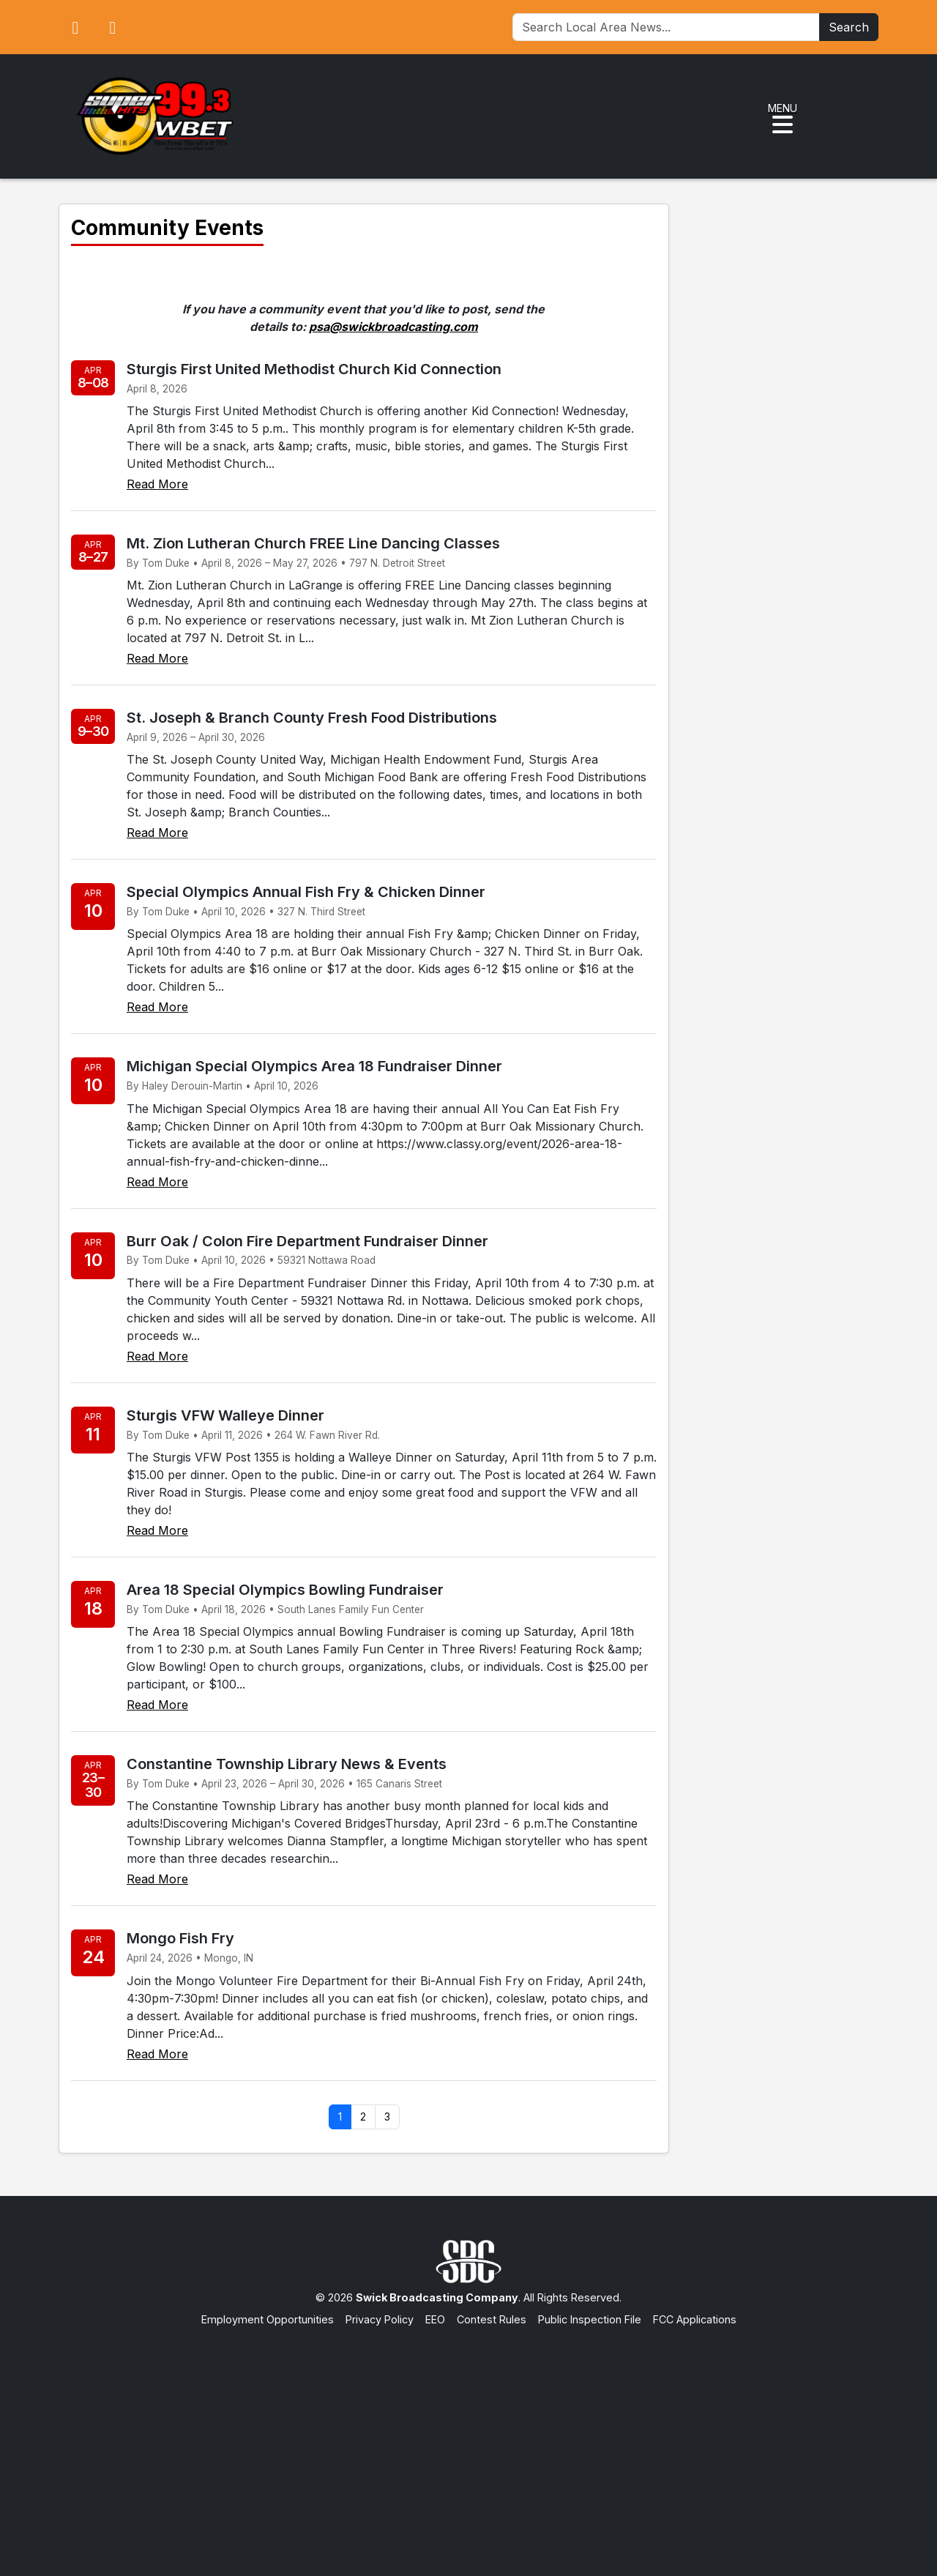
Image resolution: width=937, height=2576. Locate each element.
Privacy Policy (380, 2319)
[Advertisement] (468, 2436)
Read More (157, 484)
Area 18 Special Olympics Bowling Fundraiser (285, 1589)
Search (849, 27)
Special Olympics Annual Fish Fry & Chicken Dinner (306, 892)
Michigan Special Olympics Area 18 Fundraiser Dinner (314, 1066)
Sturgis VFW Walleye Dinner (225, 1415)
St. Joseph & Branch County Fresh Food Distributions (312, 717)
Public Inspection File (589, 2319)
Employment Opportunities (267, 2319)
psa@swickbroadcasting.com (393, 326)
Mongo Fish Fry (180, 1938)
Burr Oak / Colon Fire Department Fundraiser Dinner (307, 1241)
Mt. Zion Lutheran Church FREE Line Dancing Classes (313, 543)
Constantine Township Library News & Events (287, 1764)
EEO (435, 2319)
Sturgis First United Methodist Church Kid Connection (314, 369)
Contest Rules (491, 2319)
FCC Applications (694, 2319)
